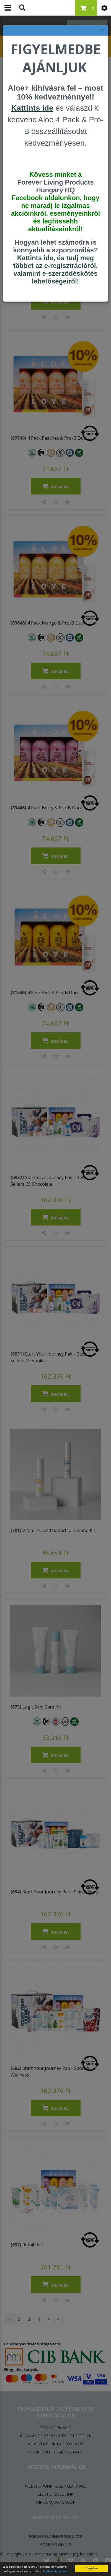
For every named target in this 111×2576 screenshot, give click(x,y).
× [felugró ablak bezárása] (102, 30)
